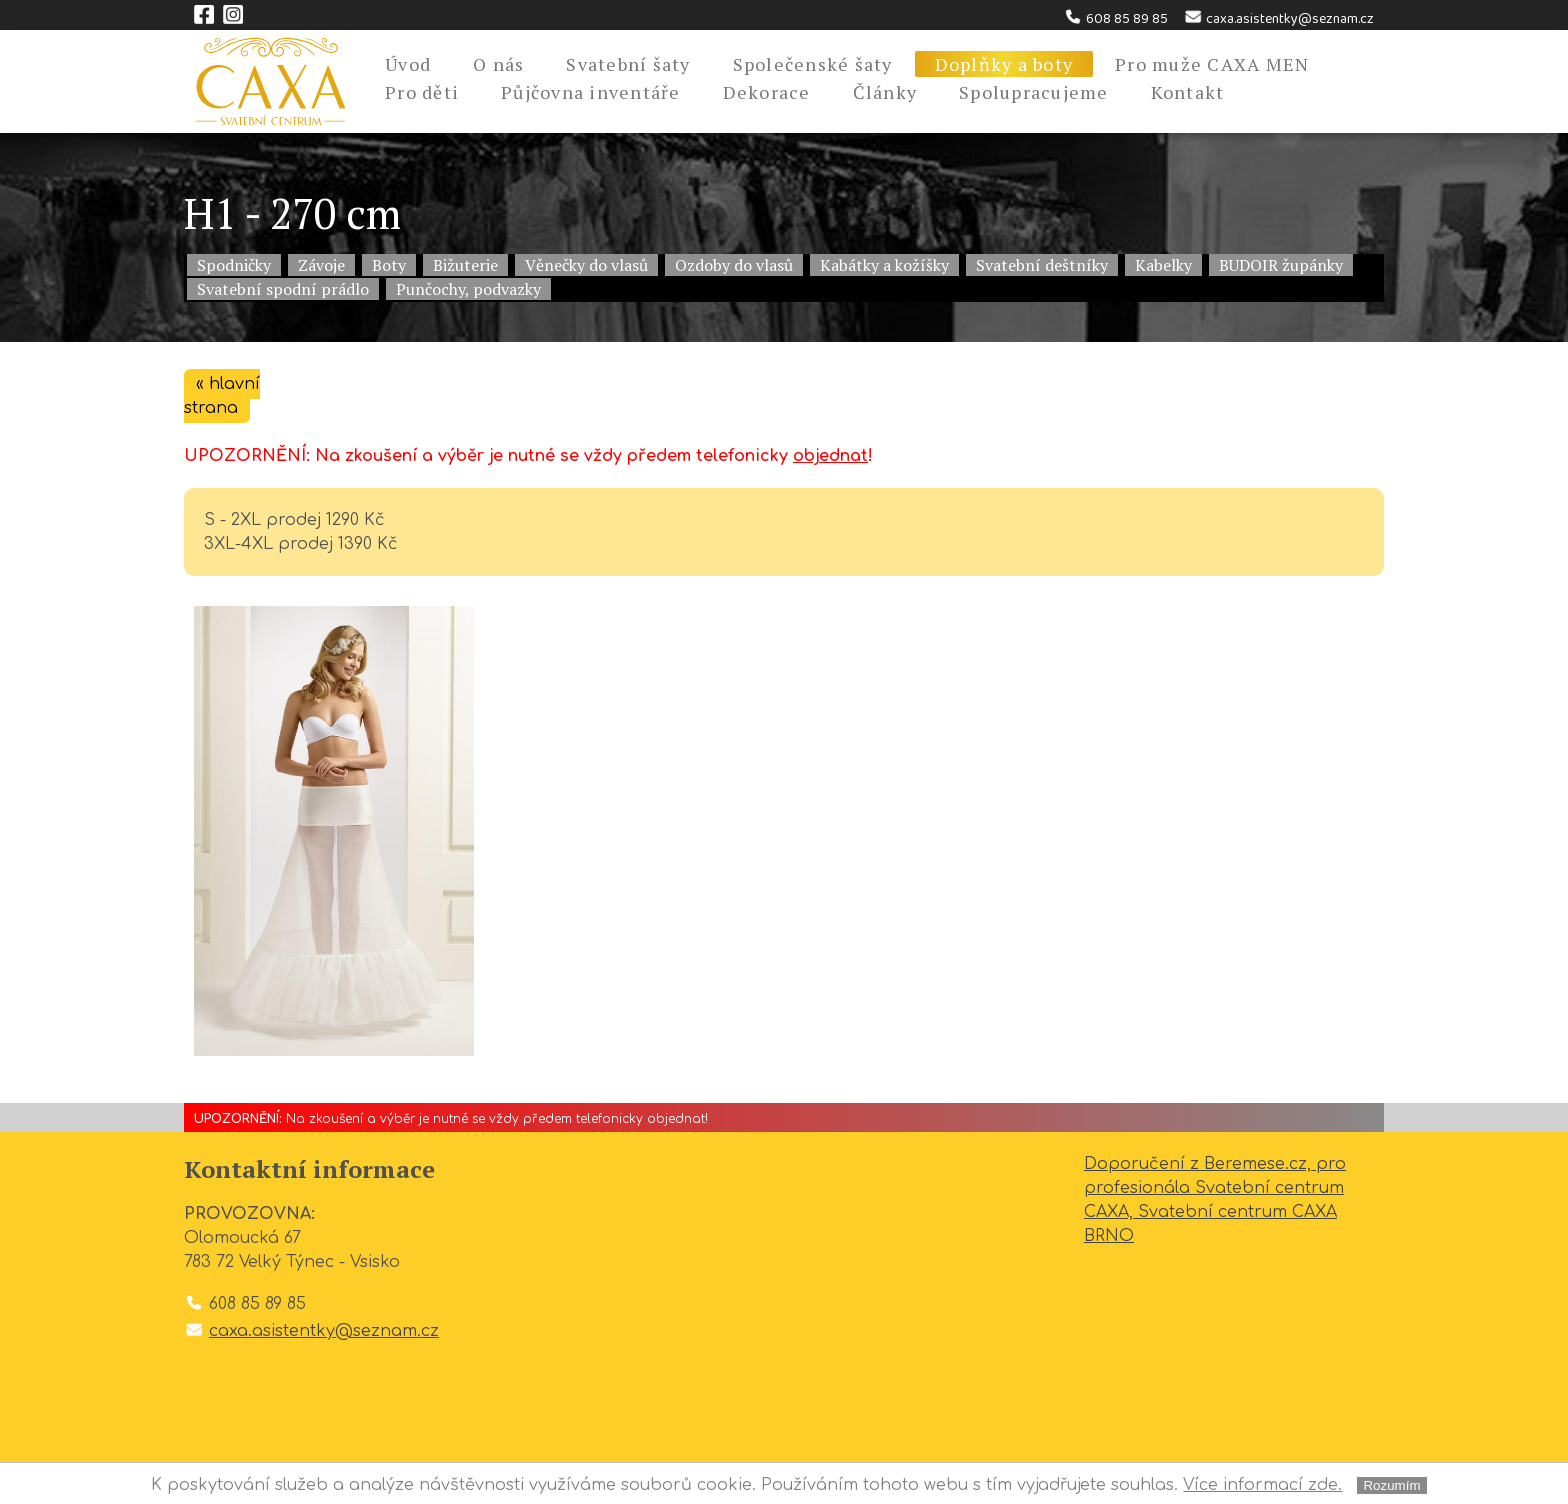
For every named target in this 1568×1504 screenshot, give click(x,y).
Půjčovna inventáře (591, 92)
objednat (830, 456)
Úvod (408, 64)
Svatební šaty (628, 64)
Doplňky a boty (1004, 64)
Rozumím (1391, 1485)
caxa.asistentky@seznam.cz (1278, 19)
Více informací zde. (1262, 1485)
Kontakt (1188, 92)
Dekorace (767, 92)
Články (885, 92)
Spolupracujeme (1034, 92)
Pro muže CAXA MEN (1212, 64)
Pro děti (422, 92)
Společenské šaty (813, 64)
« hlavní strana (222, 396)
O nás (498, 64)
